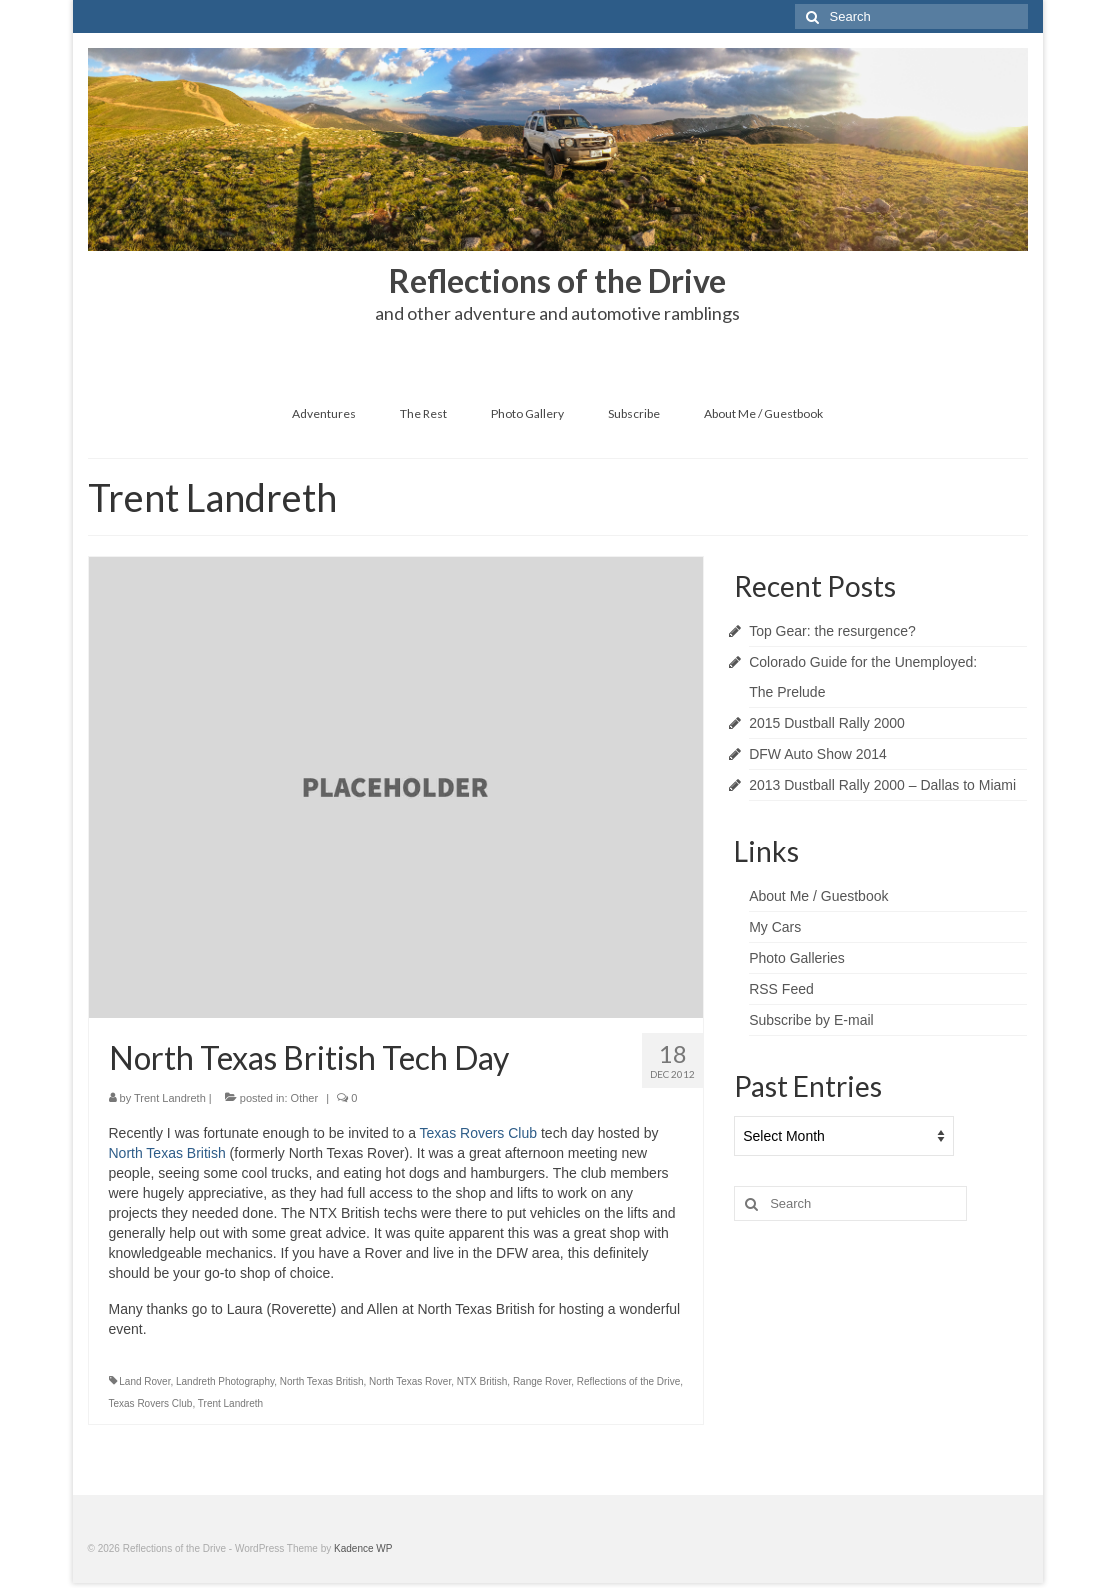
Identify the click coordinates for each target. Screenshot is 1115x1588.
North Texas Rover (410, 1381)
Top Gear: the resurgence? (832, 631)
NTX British (482, 1381)
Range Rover (542, 1381)
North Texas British (167, 1153)
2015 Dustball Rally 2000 (827, 723)
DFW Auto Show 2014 (818, 754)
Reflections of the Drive (628, 1381)
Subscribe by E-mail (811, 1020)
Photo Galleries (797, 958)
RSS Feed (781, 989)
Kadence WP (363, 1548)
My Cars (775, 927)
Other (305, 1098)
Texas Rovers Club (479, 1133)
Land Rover (144, 1381)
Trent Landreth (170, 1098)
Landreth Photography (225, 1381)
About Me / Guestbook (818, 896)
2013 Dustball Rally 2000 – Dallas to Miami (882, 785)
